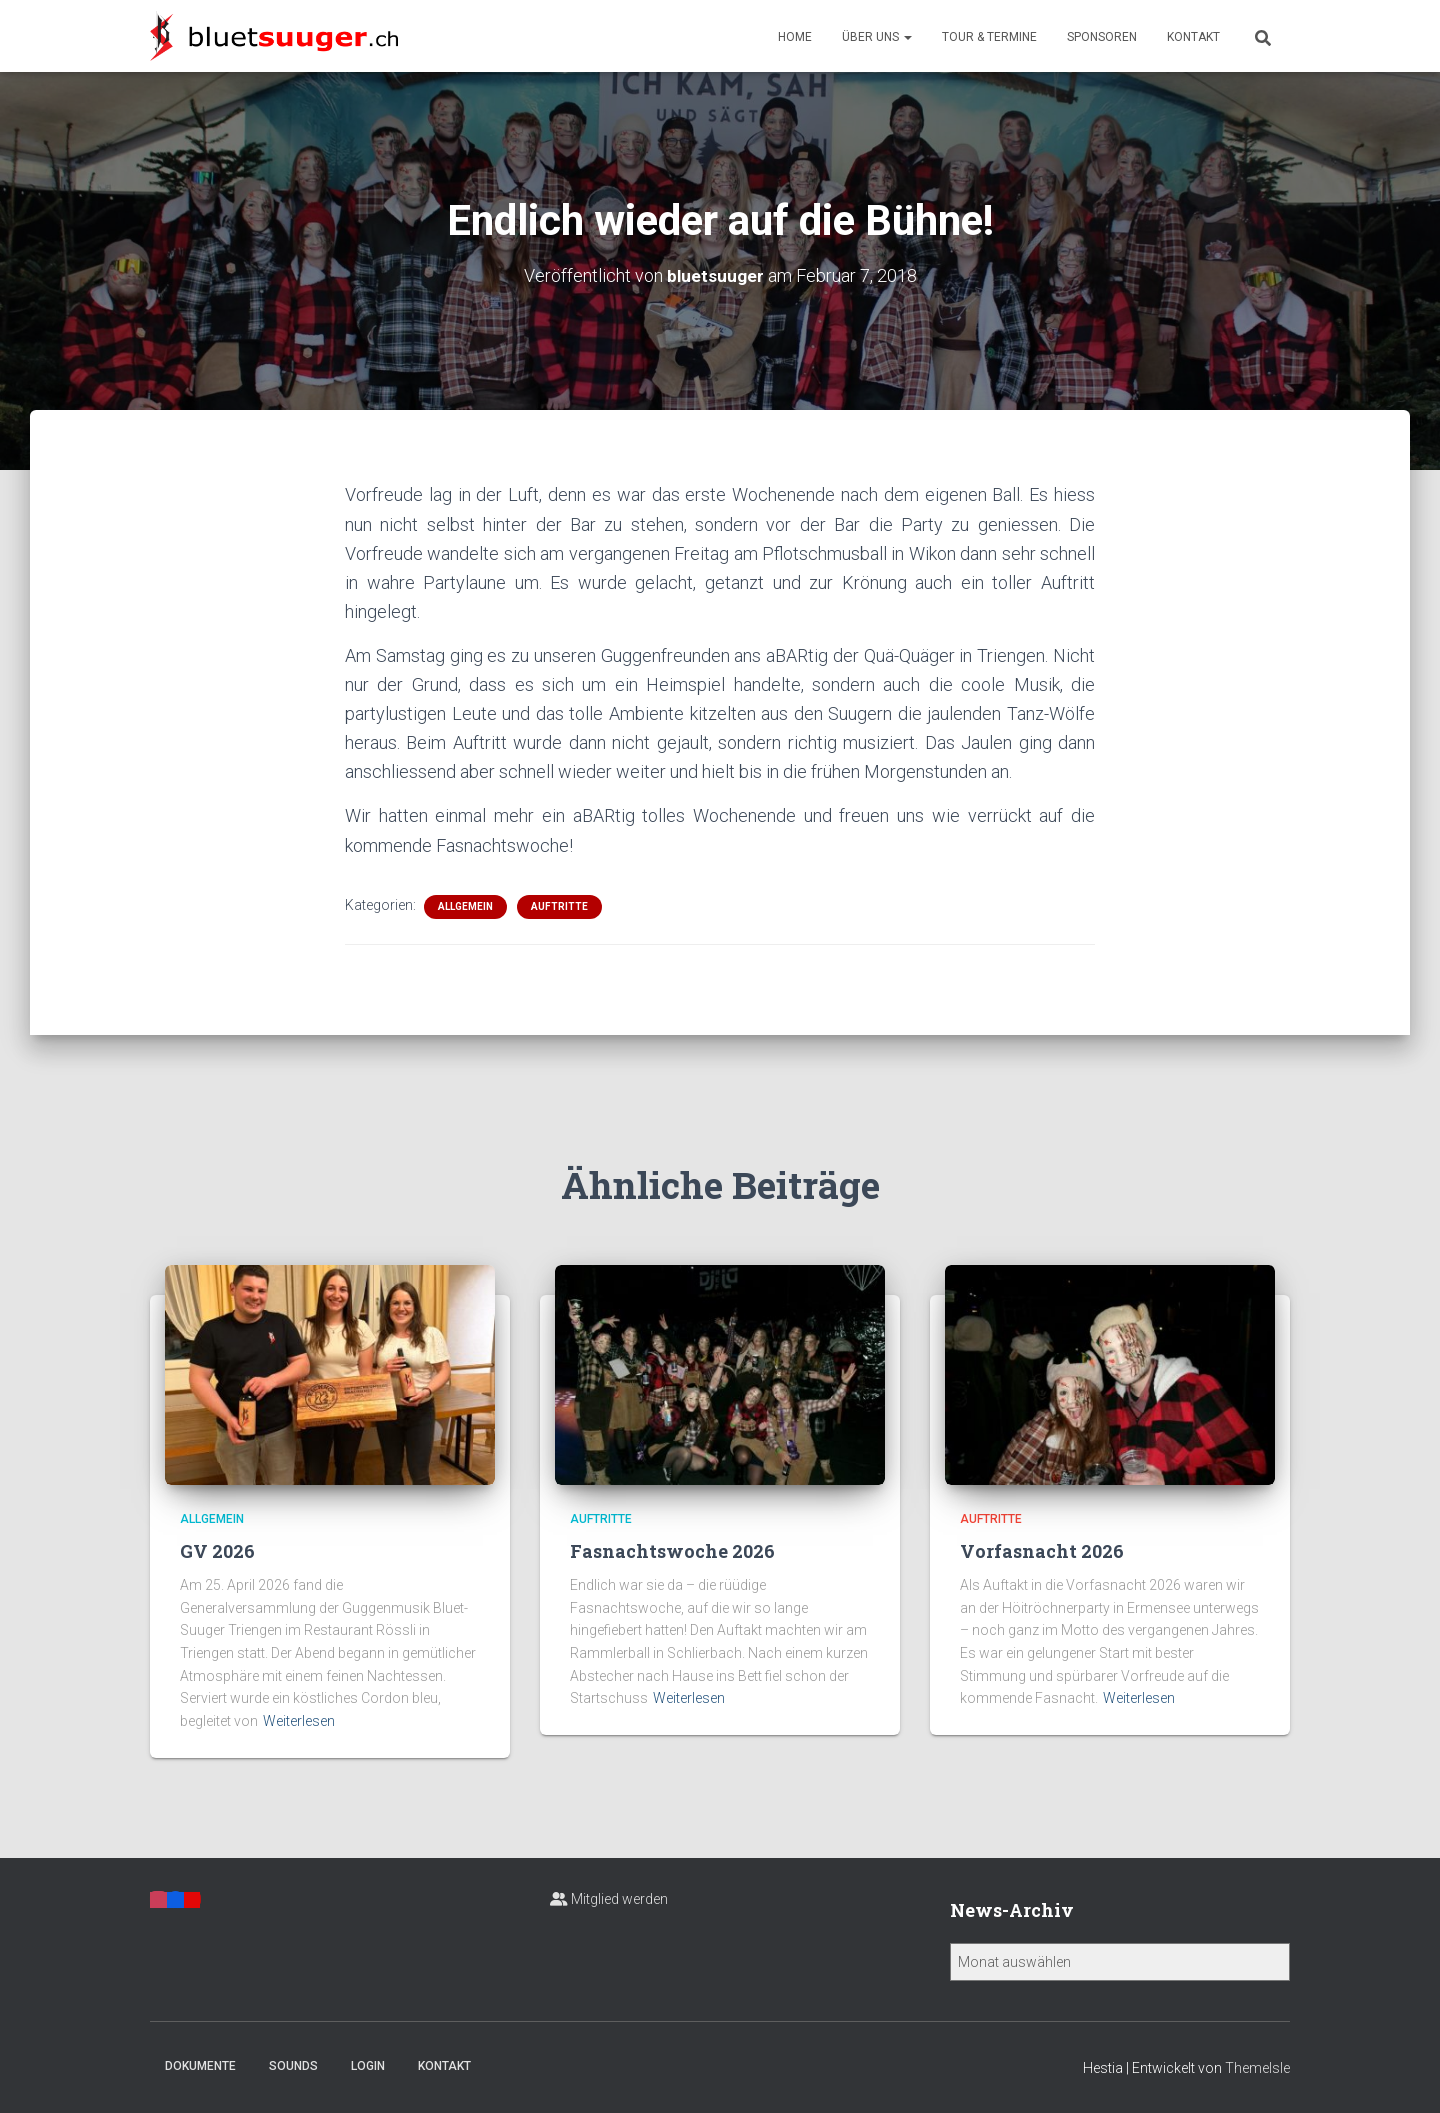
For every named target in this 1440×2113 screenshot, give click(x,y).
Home (795, 37)
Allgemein (465, 905)
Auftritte (559, 905)
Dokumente (200, 2066)
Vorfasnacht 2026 (1042, 1551)
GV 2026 (217, 1551)
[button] (907, 37)
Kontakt (1193, 37)
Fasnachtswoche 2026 (672, 1551)
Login (368, 2066)
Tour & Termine (989, 37)
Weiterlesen (299, 1721)
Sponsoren (1102, 37)
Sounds (293, 2066)
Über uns (877, 37)
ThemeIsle (1257, 2068)
